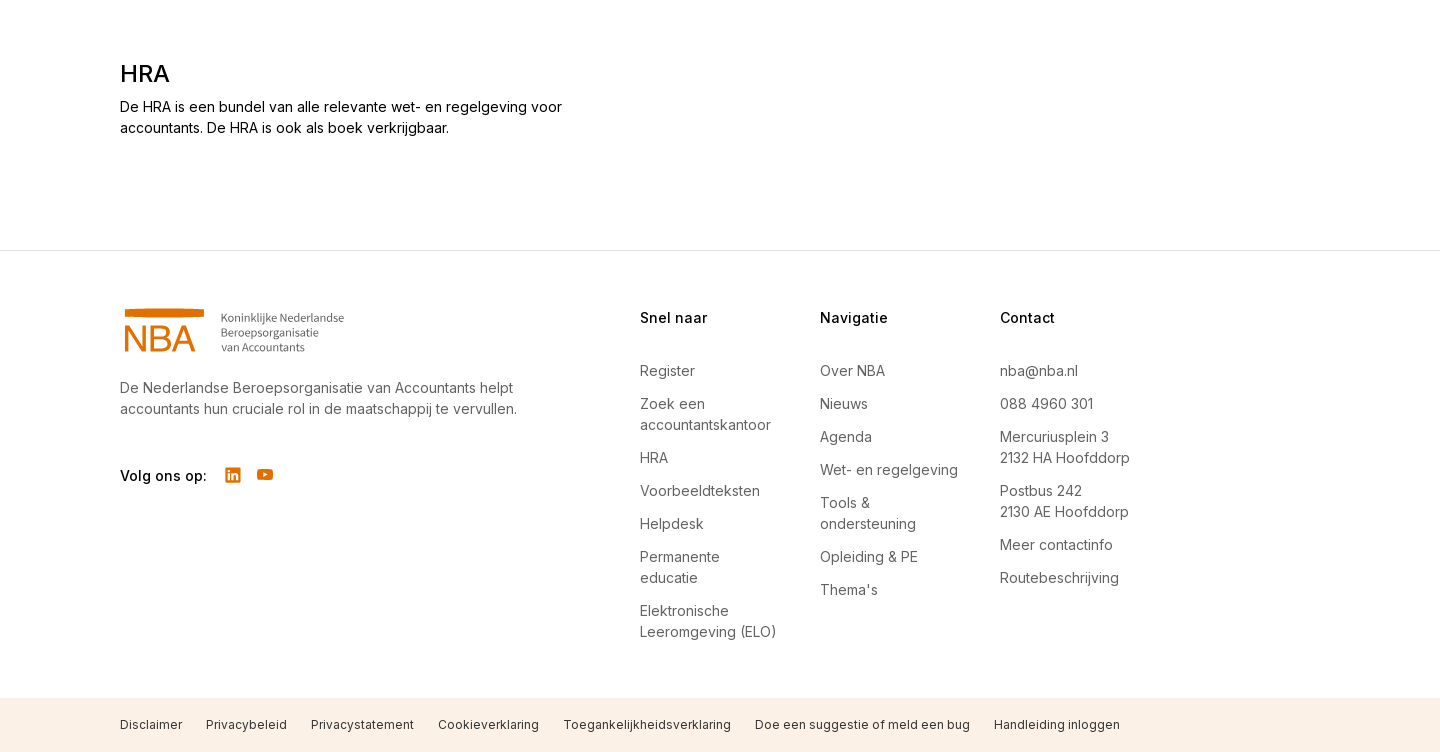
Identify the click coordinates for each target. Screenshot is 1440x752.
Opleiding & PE (869, 556)
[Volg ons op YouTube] (265, 475)
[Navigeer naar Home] (332, 330)
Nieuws (844, 403)
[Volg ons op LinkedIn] (233, 475)
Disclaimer (151, 724)
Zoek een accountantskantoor (705, 414)
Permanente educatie (680, 567)
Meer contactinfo (1056, 544)
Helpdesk (672, 523)
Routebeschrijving (1059, 577)
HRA (654, 457)
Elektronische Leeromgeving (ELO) (708, 621)
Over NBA (852, 370)
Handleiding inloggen (1057, 724)
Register (667, 370)
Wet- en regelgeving (889, 469)
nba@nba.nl (1039, 370)
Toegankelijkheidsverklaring (647, 724)
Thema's (849, 589)
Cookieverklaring (488, 724)
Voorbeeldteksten (700, 490)
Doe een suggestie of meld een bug (862, 724)
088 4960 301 (1046, 403)
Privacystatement (362, 724)
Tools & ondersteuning (868, 513)
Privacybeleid (246, 724)
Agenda (846, 436)
